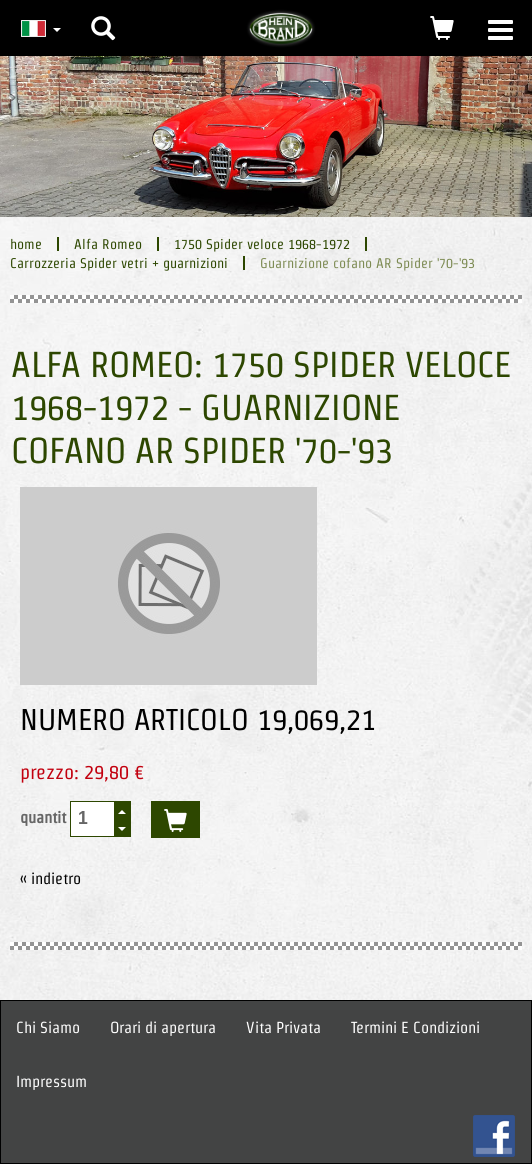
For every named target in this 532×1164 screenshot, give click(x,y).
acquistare (175, 819)
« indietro (50, 878)
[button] (103, 13)
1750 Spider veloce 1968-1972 (262, 244)
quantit (75, 819)
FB (494, 1136)
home (26, 244)
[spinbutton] (93, 818)
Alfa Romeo (108, 244)
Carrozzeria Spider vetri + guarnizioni (119, 263)
